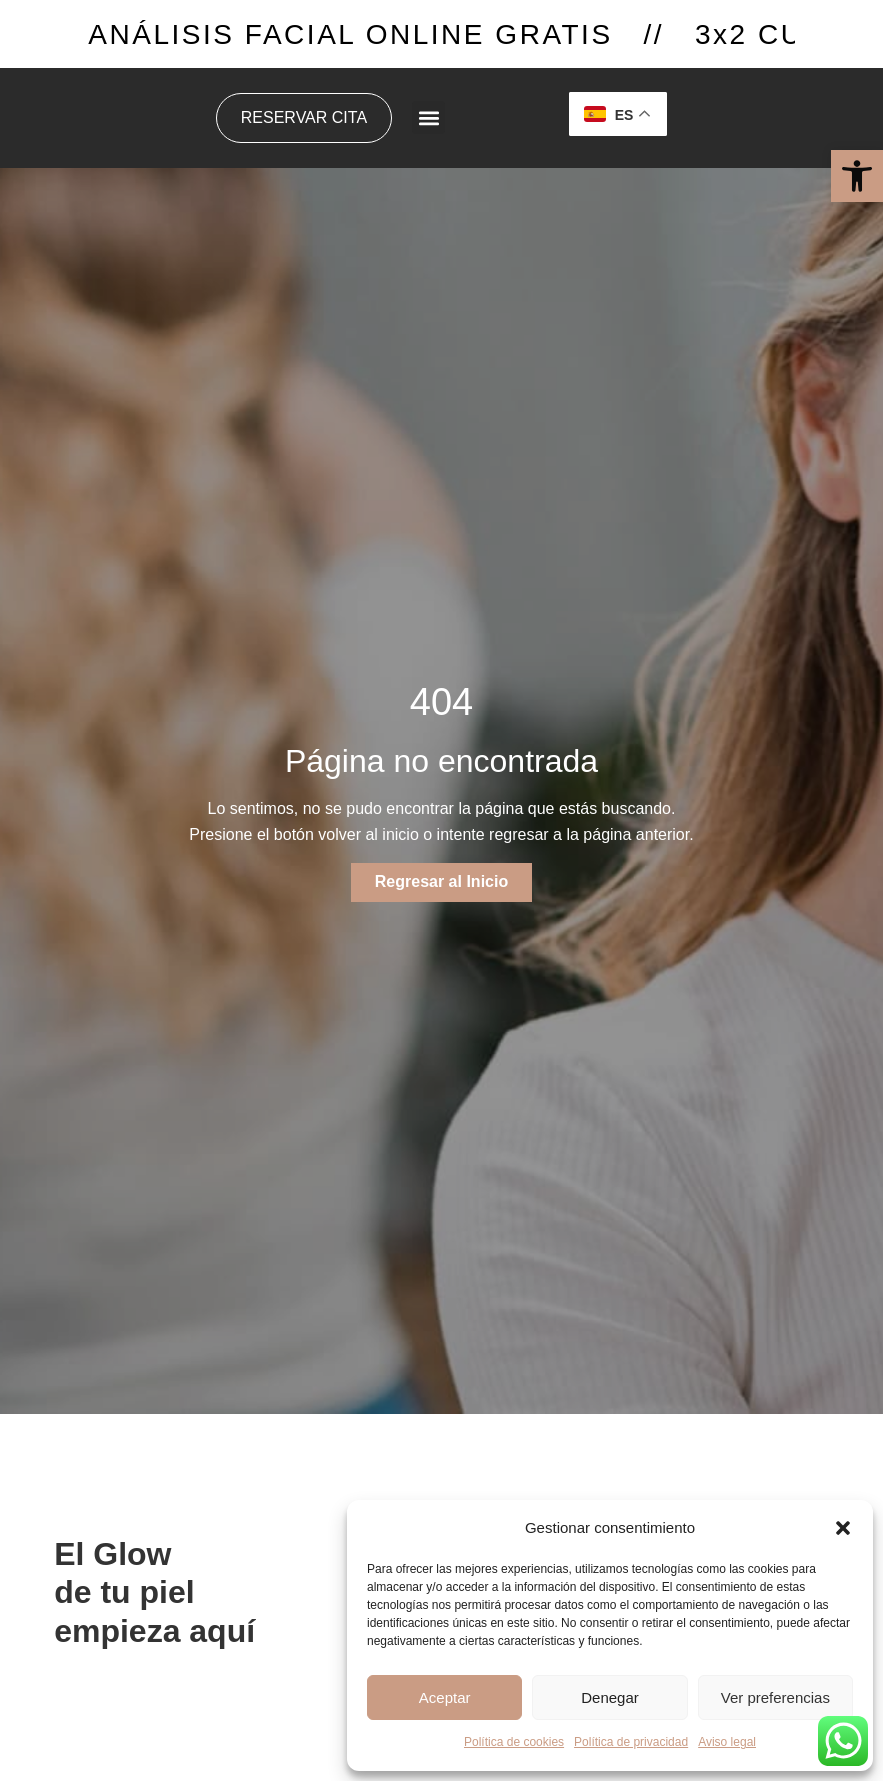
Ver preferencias (775, 1697)
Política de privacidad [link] (631, 1742)
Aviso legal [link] (727, 1742)
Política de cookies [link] (514, 1742)
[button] (843, 1528)
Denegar (610, 1697)
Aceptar (445, 1697)
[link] (857, 176)
